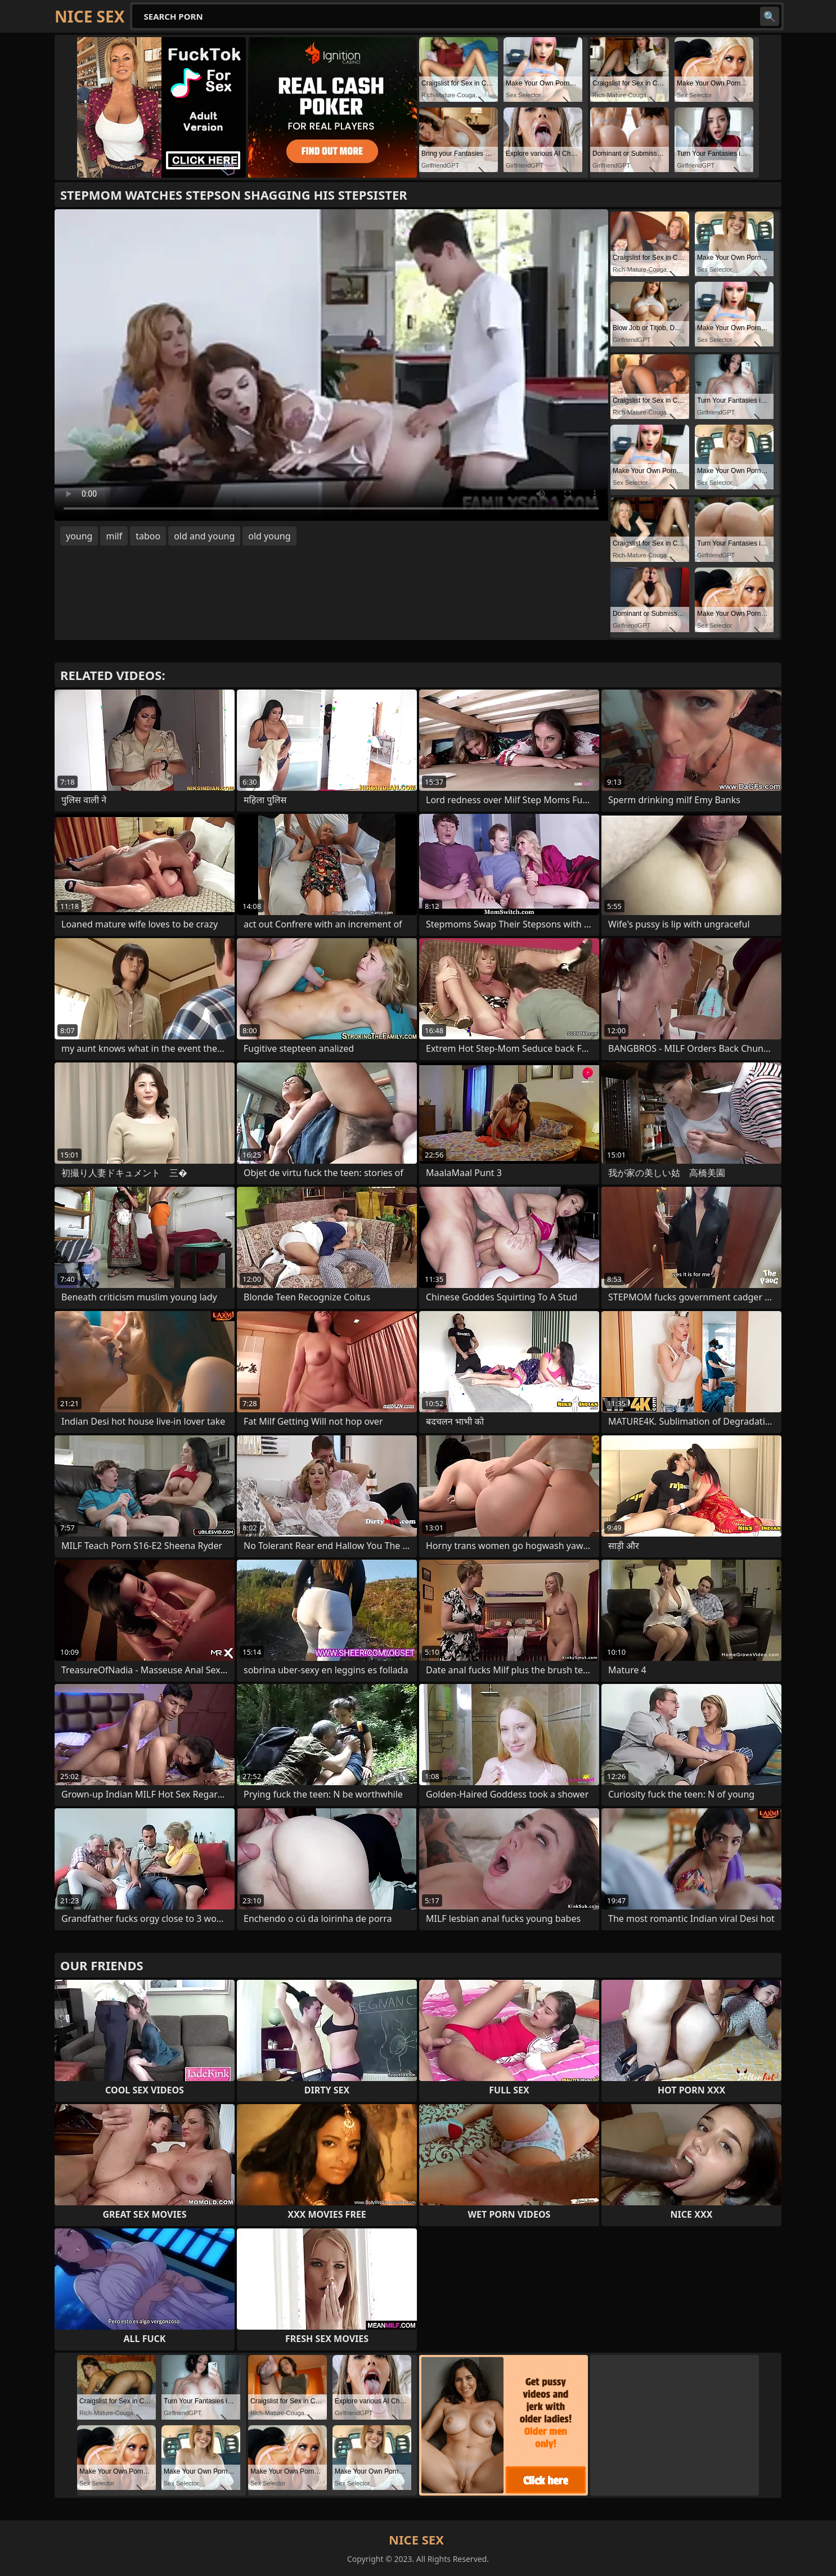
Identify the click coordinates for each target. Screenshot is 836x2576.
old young (269, 536)
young (79, 536)
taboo (148, 536)
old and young (204, 536)
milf (114, 536)
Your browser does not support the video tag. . (331, 365)
